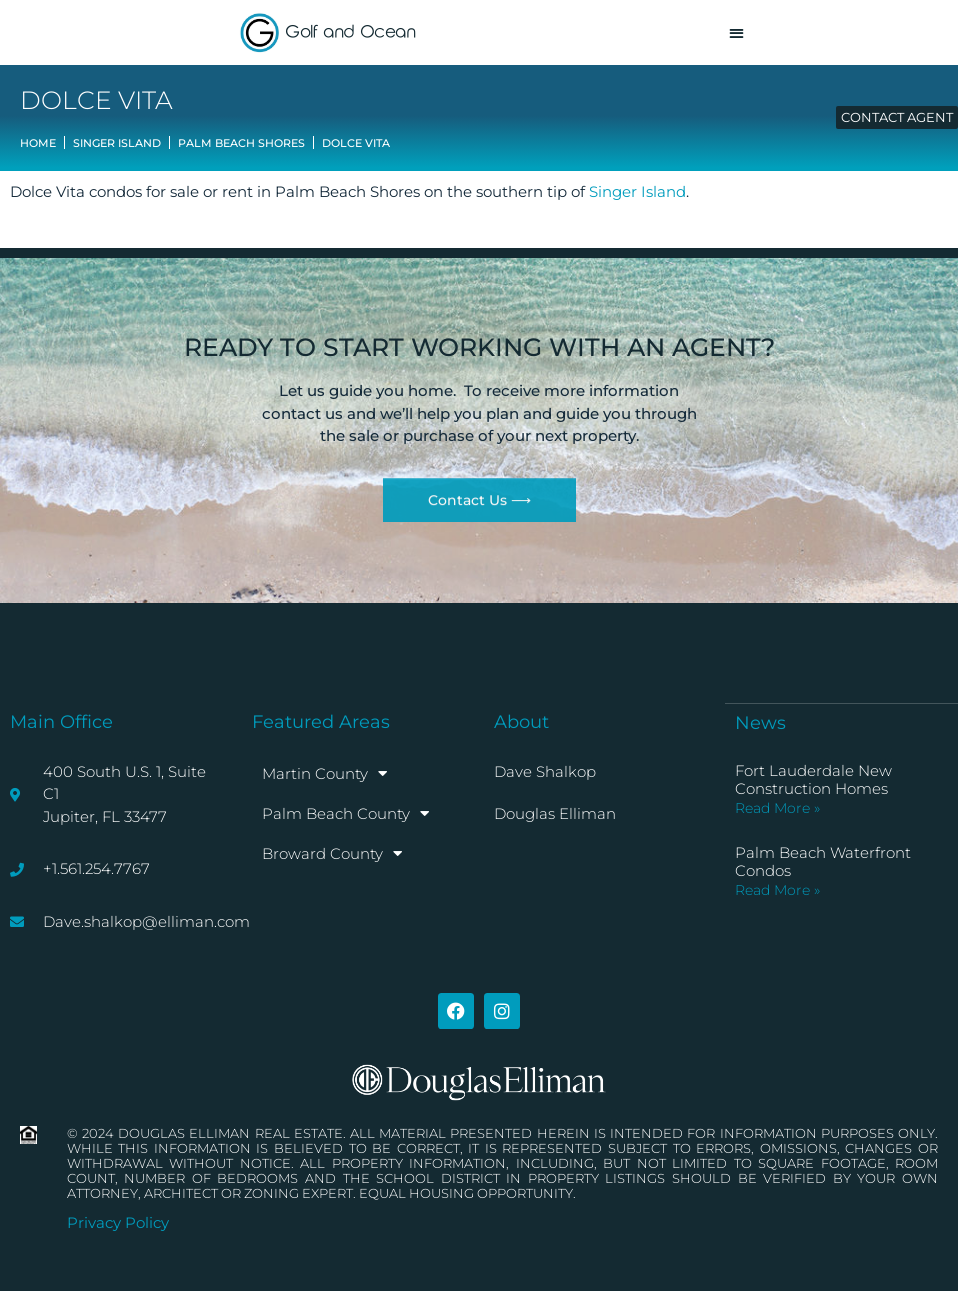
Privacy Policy (118, 1222)
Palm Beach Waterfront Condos (823, 861)
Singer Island (637, 191)
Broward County (332, 853)
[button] (736, 32)
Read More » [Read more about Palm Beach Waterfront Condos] (777, 890)
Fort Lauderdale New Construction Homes (813, 779)
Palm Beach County (345, 813)
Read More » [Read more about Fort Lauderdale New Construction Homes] (777, 808)
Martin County (324, 773)
